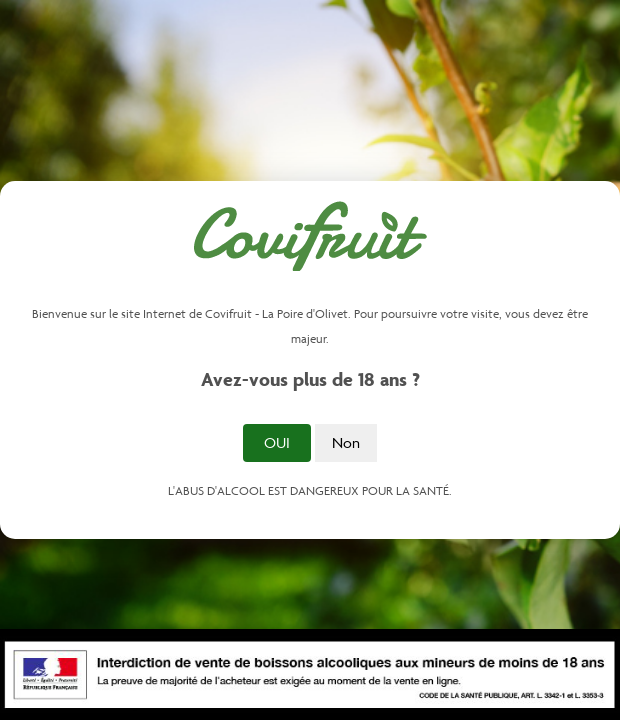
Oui (277, 442)
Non (346, 442)
